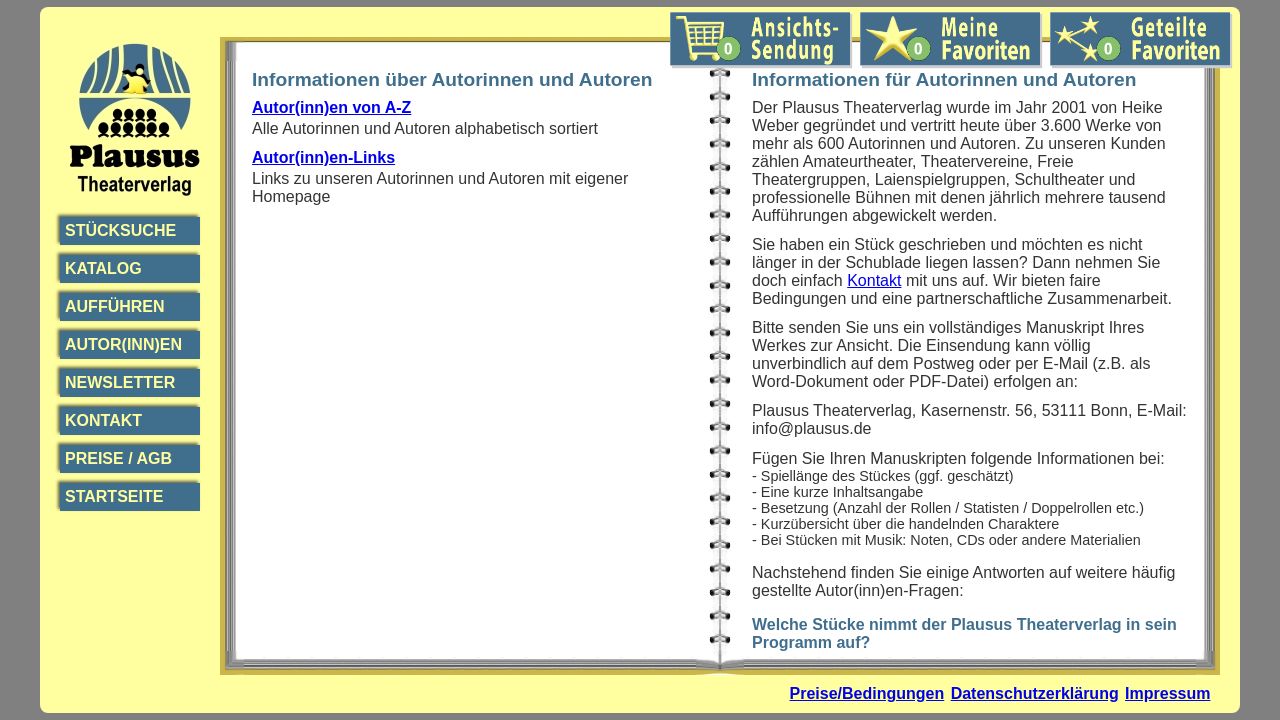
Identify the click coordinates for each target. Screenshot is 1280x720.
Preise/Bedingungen (867, 693)
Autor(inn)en (123, 344)
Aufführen (115, 306)
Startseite (114, 496)
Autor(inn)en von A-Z (331, 107)
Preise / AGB (118, 458)
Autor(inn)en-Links (323, 157)
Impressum (1167, 693)
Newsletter (120, 382)
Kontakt (103, 420)
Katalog (103, 268)
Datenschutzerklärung (1035, 693)
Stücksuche (120, 230)
